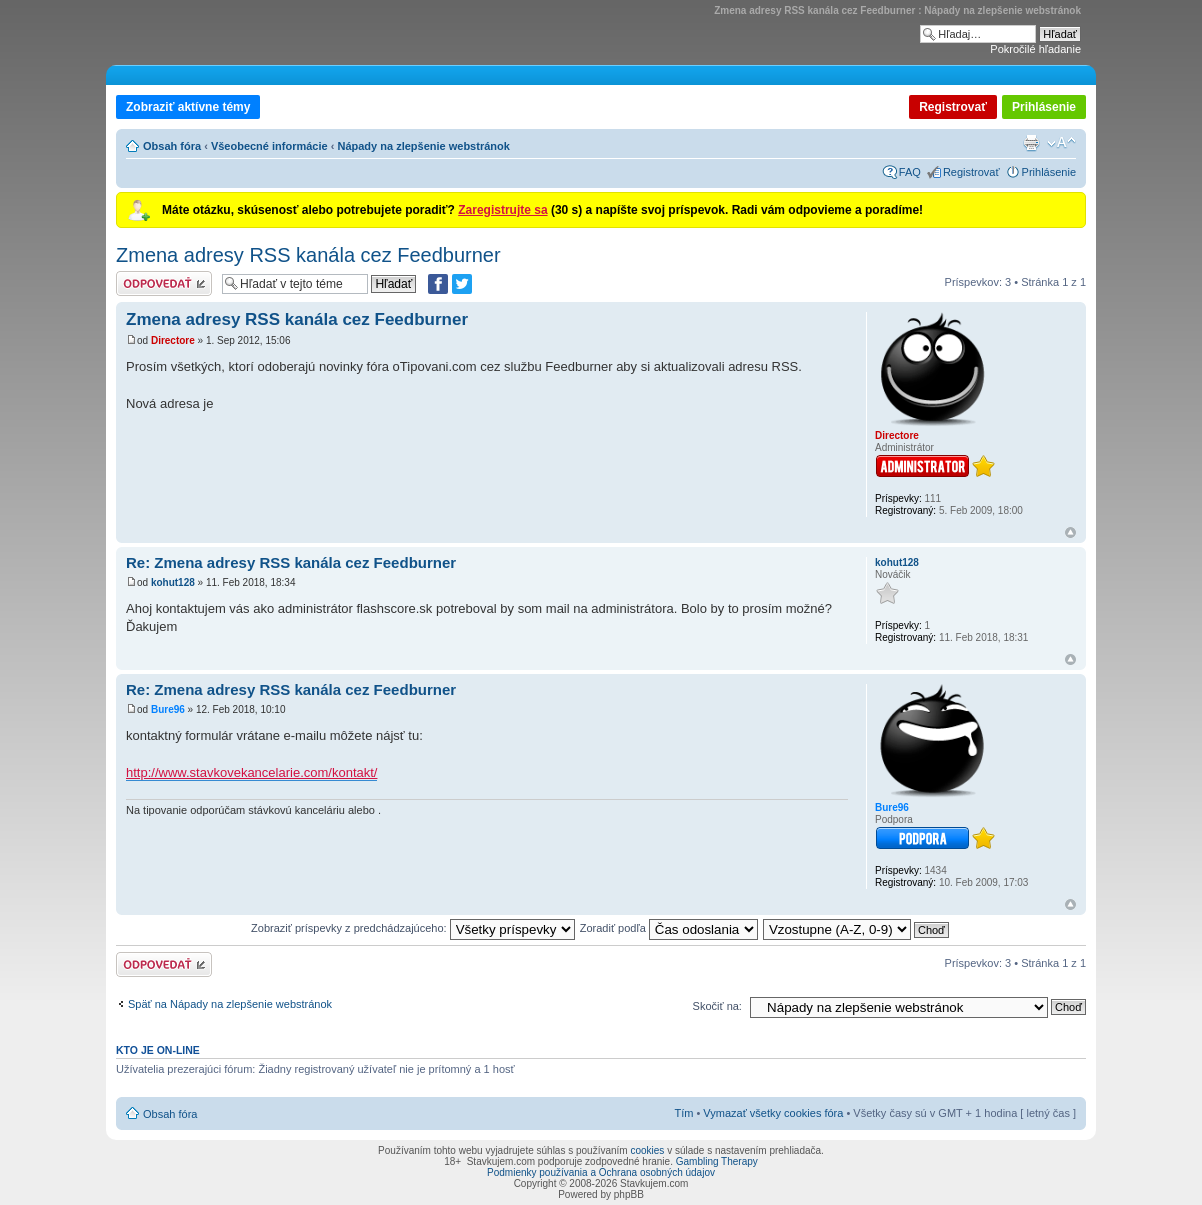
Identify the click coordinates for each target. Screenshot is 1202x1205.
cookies (647, 1150)
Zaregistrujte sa (502, 210)
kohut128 (173, 582)
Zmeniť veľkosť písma (1061, 143)
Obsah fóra (172, 146)
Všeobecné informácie (269, 146)
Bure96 (168, 709)
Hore (1070, 532)
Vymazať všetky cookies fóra (773, 1113)
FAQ (910, 172)
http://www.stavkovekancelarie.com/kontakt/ (251, 772)
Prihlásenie (1044, 107)
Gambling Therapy (717, 1161)
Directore (173, 340)
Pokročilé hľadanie (1035, 49)
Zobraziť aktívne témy (188, 107)
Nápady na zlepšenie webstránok (423, 146)
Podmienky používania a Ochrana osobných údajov (601, 1172)
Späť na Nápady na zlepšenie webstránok (230, 1004)
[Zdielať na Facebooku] (438, 284)
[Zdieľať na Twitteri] (462, 284)
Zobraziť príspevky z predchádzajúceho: (413, 928)
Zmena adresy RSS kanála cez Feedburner (308, 255)
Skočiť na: (717, 1006)
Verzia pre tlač (1031, 143)
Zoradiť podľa (669, 928)
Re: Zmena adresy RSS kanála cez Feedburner (291, 562)
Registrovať (953, 107)
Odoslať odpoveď (164, 283)
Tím (683, 1113)
